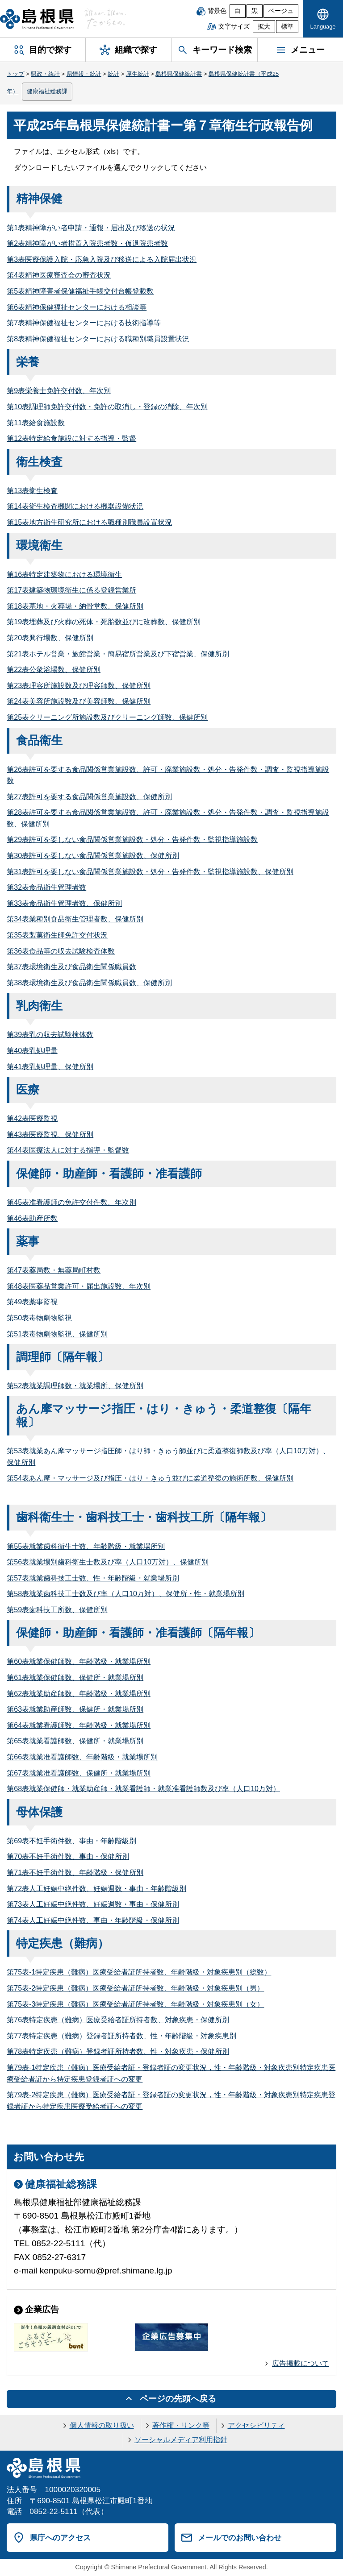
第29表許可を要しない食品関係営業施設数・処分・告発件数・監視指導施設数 (132, 839)
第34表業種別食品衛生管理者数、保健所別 (75, 919)
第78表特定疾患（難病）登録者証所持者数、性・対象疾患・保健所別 (118, 2051)
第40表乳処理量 (32, 1050)
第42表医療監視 (32, 1118)
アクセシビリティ (256, 2425)
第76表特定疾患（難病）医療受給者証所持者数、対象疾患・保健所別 (118, 2020)
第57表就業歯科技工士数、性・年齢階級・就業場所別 (93, 1578)
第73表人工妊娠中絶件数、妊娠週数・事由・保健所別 (93, 1904)
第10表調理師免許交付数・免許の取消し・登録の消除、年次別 (107, 407)
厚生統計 (137, 74)
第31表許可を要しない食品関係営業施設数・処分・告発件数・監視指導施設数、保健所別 (150, 871)
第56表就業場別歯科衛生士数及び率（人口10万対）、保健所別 (108, 1562)
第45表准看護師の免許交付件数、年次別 (71, 1202)
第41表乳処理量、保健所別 (50, 1066)
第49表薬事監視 (32, 1302)
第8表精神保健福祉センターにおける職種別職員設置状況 (98, 339)
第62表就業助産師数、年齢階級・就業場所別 (79, 1693)
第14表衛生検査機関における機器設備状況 (75, 506)
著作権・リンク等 (180, 2425)
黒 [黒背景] (254, 11)
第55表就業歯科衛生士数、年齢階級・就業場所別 (86, 1546)
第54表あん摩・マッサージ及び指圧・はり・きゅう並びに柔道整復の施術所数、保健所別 (150, 1478)
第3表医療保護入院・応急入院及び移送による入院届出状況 (102, 259)
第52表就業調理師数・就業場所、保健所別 (75, 1386)
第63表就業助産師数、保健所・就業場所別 (75, 1709)
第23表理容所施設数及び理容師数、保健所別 (79, 685)
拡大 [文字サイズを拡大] (264, 26)
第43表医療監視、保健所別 (50, 1134)
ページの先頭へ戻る (178, 2398)
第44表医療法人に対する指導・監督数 (68, 1150)
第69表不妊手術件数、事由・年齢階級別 (71, 1841)
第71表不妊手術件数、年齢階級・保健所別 (75, 1872)
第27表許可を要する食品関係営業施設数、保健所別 (89, 797)
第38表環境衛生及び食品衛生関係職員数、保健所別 (89, 983)
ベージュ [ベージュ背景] (280, 11)
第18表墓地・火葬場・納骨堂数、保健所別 (75, 606)
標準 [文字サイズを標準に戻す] (287, 26)
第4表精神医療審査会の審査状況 (59, 275)
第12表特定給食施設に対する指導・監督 (71, 438)
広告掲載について (300, 2363)
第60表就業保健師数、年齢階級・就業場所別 (79, 1661)
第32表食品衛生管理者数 (46, 887)
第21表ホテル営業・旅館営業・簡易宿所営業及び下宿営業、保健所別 (118, 654)
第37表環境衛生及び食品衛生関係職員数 (71, 967)
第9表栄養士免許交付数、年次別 (59, 390)
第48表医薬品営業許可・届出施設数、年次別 (79, 1286)
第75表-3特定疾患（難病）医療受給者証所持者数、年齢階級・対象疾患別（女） (135, 2004)
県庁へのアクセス (60, 2537)
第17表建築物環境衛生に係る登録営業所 (71, 590)
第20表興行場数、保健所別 (50, 638)
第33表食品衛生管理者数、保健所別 (64, 903)
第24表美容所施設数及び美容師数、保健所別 (79, 701)
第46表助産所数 (32, 1218)
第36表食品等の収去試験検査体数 (61, 951)
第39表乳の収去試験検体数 (50, 1034)
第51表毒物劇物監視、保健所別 (57, 1334)
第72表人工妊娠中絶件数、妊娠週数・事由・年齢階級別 (96, 1888)
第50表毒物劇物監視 (39, 1318)
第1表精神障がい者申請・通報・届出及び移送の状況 (91, 228)
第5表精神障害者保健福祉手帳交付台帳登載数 (80, 291)
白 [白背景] (237, 11)
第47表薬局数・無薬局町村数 (53, 1270)
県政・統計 (45, 74)
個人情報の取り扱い (102, 2425)
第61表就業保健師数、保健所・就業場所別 (75, 1677)
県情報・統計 (84, 74)
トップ (15, 74)
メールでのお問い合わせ (239, 2537)
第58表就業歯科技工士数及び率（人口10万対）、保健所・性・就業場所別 (125, 1593)
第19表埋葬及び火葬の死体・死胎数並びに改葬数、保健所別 (104, 622)
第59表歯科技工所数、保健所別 (57, 1610)
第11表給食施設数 (36, 423)
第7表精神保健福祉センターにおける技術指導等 (84, 323)
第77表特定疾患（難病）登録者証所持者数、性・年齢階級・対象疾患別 (121, 2036)
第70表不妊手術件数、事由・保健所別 (68, 1856)
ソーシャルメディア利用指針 (180, 2439)
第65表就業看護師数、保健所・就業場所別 (75, 1741)
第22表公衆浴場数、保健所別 (53, 669)
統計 (113, 74)
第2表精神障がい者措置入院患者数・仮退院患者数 (87, 243)
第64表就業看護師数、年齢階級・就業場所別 (79, 1725)
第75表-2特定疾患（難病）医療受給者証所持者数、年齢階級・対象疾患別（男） (135, 1988)
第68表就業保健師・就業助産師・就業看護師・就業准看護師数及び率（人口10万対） (143, 1788)
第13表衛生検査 (32, 490)
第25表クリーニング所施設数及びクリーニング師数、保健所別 (107, 717)
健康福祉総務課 (47, 91)
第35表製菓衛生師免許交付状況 (57, 935)
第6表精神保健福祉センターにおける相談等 (76, 307)
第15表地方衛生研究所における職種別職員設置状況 (89, 522)
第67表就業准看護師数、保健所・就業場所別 (79, 1773)
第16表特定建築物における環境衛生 (64, 574)
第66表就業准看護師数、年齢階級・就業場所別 (82, 1757)
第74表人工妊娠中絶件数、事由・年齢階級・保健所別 (93, 1920)
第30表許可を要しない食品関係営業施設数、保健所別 (93, 855)
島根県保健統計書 (178, 74)
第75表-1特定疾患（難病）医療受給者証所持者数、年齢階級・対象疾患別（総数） (139, 1972)
